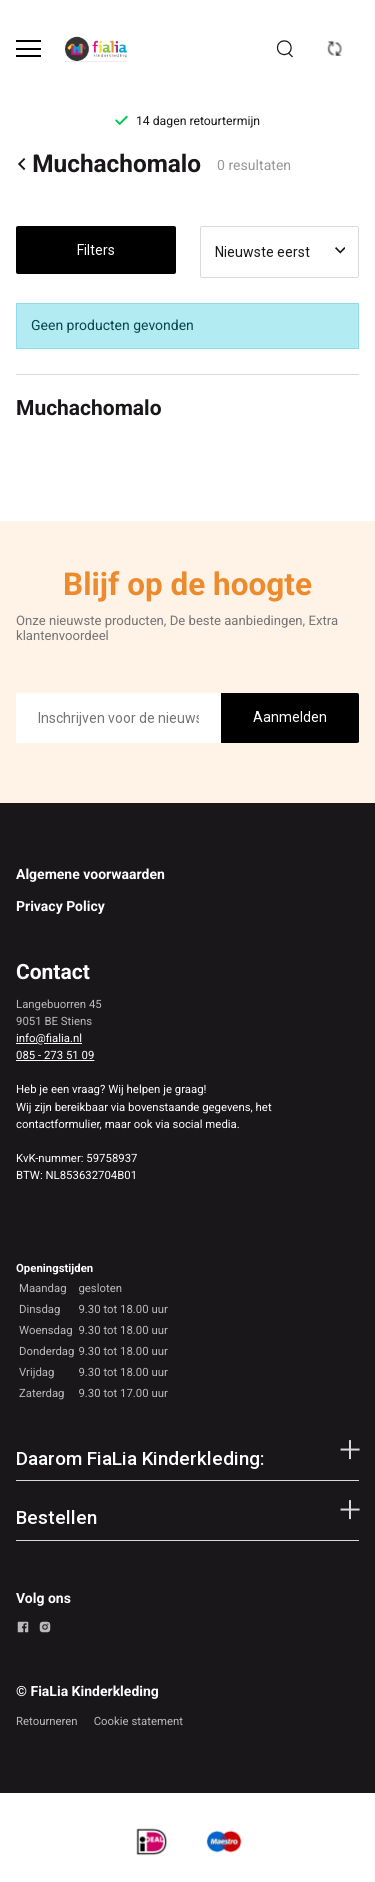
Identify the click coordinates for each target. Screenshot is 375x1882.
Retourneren (47, 1721)
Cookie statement (138, 1721)
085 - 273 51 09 (55, 1055)
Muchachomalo (108, 164)
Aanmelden (290, 717)
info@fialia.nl (49, 1038)
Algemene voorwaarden (90, 875)
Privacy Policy (60, 907)
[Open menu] (28, 48)
